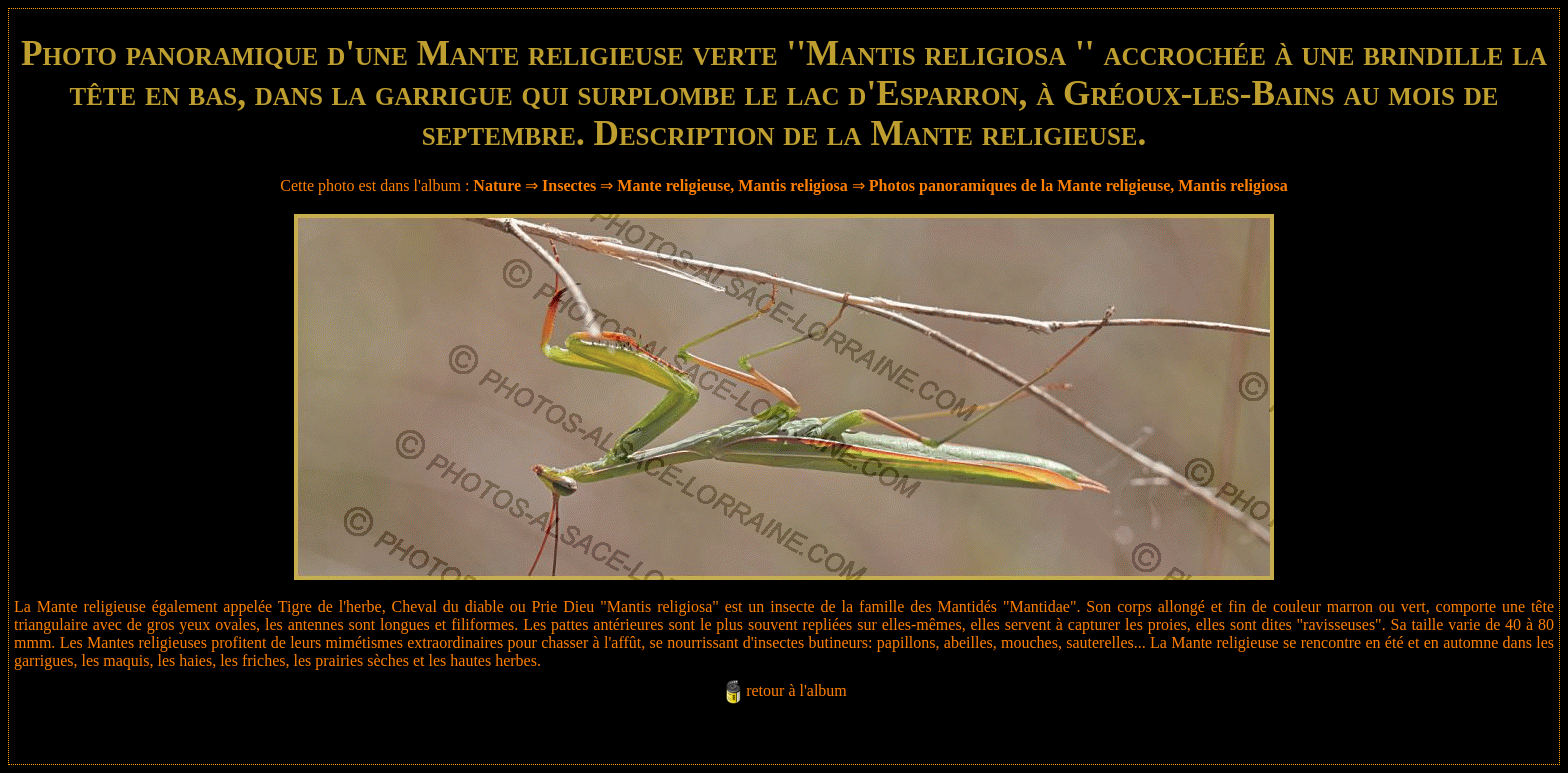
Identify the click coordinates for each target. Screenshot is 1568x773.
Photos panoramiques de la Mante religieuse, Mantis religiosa (1078, 185)
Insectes (569, 185)
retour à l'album (796, 690)
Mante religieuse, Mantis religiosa (732, 185)
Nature (497, 185)
